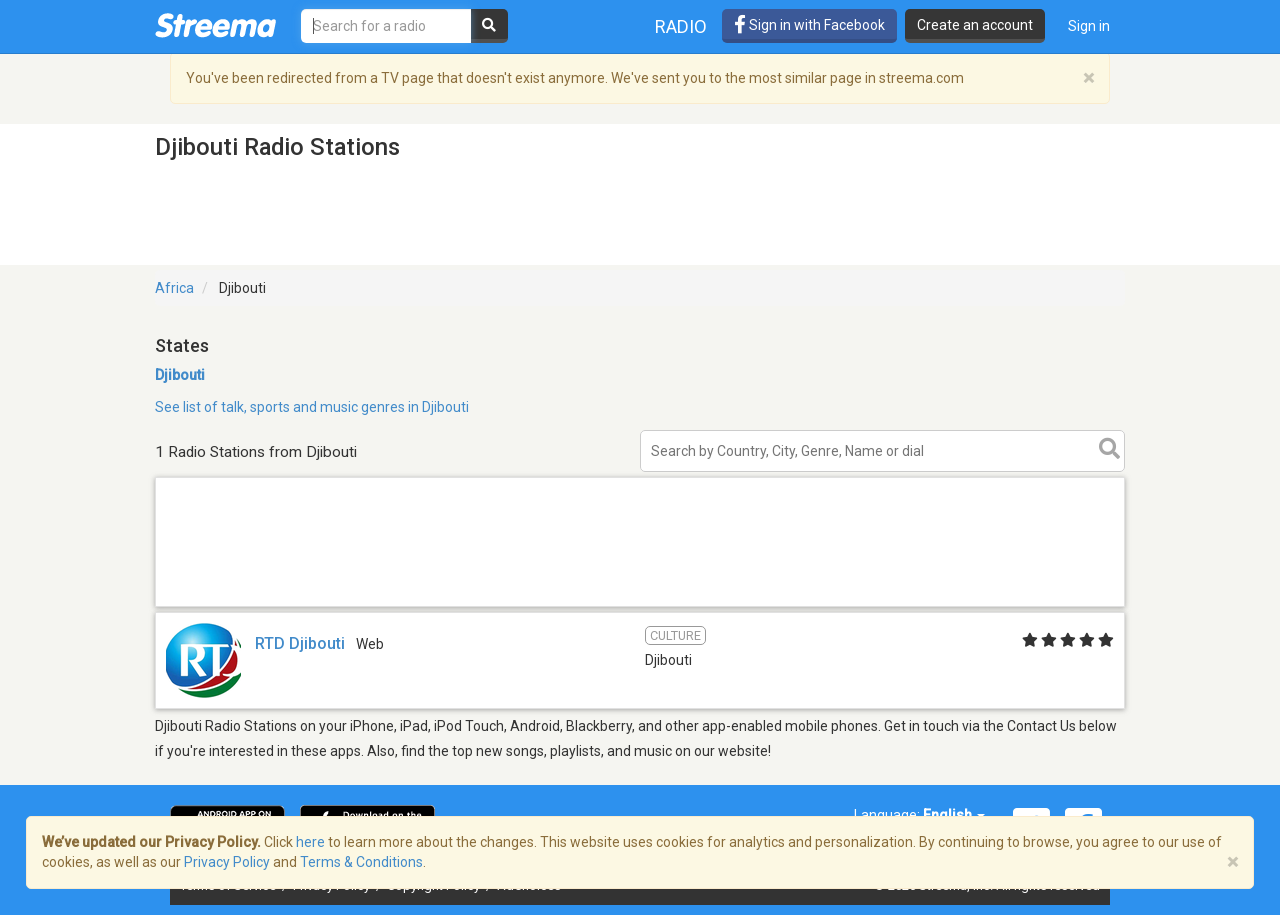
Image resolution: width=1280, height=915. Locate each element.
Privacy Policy (227, 862)
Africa (174, 288)
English (954, 815)
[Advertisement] (640, 605)
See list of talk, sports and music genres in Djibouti (312, 407)
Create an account (975, 25)
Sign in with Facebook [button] (809, 25)
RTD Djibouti (300, 643)
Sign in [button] (1089, 26)
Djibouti (180, 375)
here (310, 842)
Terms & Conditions (361, 862)
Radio (681, 26)
